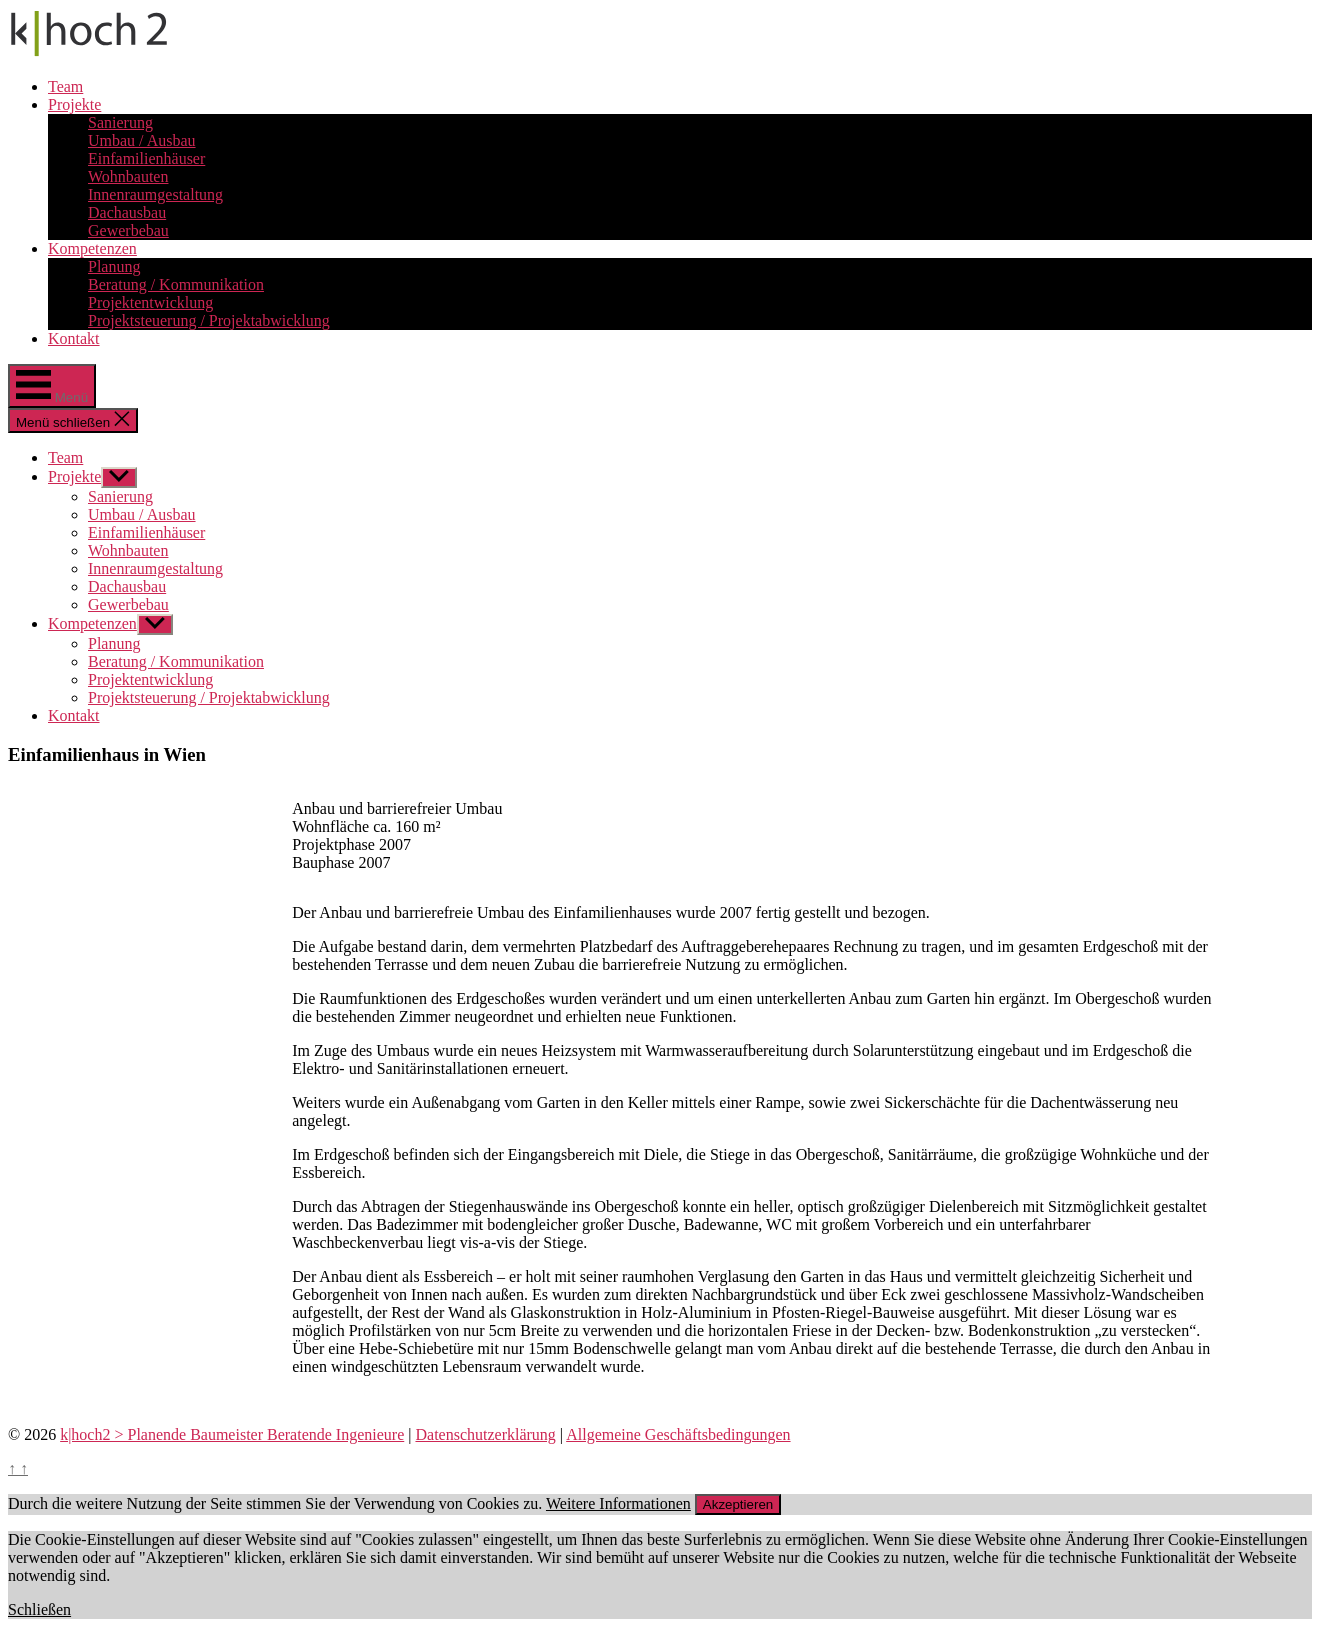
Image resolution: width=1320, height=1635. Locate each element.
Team (65, 86)
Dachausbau (127, 212)
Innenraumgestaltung (155, 194)
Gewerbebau (128, 230)
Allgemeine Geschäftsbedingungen (678, 1434)
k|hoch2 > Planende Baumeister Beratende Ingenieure (232, 1434)
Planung (114, 266)
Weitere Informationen (618, 1503)
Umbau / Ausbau (142, 140)
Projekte (74, 104)
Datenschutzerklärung (485, 1434)
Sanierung (120, 122)
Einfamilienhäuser (146, 158)
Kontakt (74, 338)
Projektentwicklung (150, 302)
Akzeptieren (738, 1504)
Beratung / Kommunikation (176, 284)
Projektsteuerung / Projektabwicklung (209, 320)
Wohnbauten (128, 176)
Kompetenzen (92, 248)
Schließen (39, 1609)
